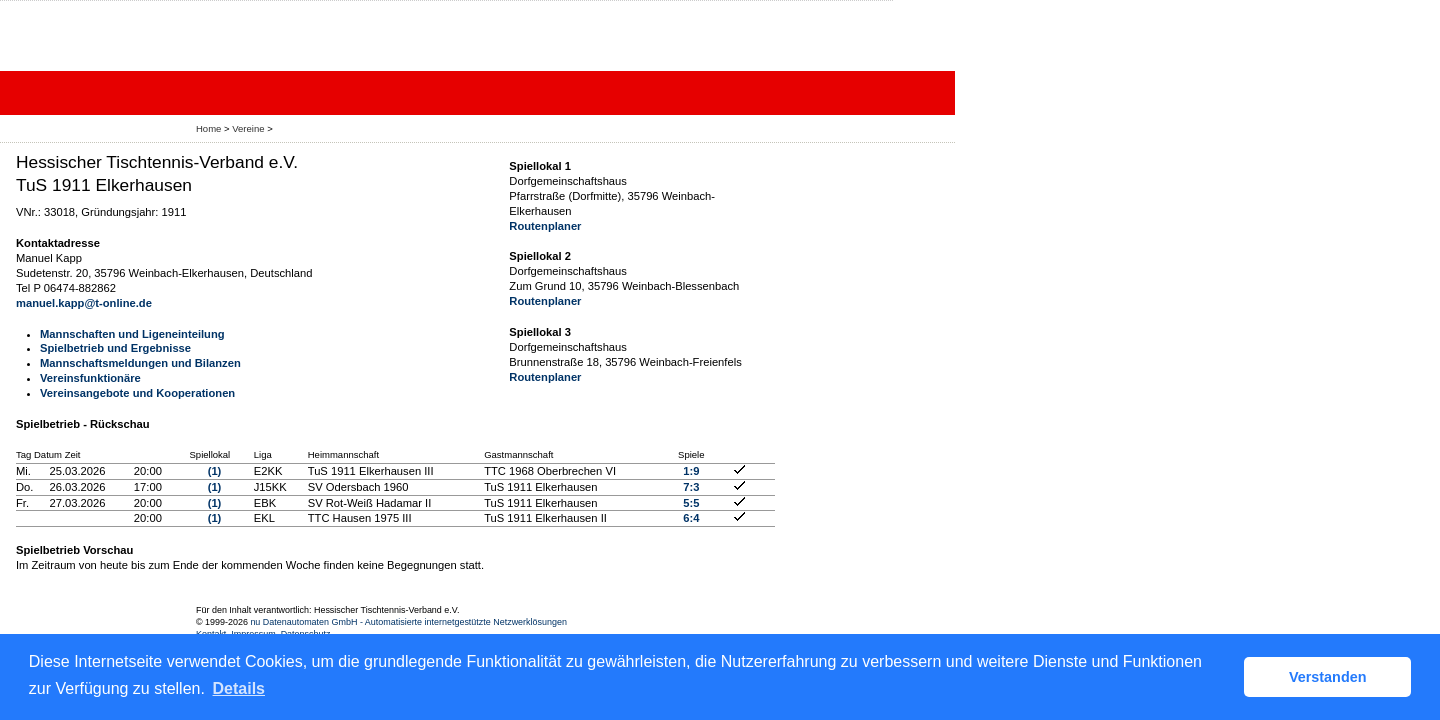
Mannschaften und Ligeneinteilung (132, 334)
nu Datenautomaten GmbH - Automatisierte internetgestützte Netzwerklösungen (408, 622)
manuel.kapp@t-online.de (84, 303)
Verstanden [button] (1328, 677)
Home (208, 128)
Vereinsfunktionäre (90, 378)
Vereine (248, 128)
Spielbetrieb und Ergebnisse (115, 348)
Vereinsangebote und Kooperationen (137, 393)
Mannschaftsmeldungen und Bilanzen (140, 363)
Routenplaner (545, 226)
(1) (215, 471)
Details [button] (239, 688)
